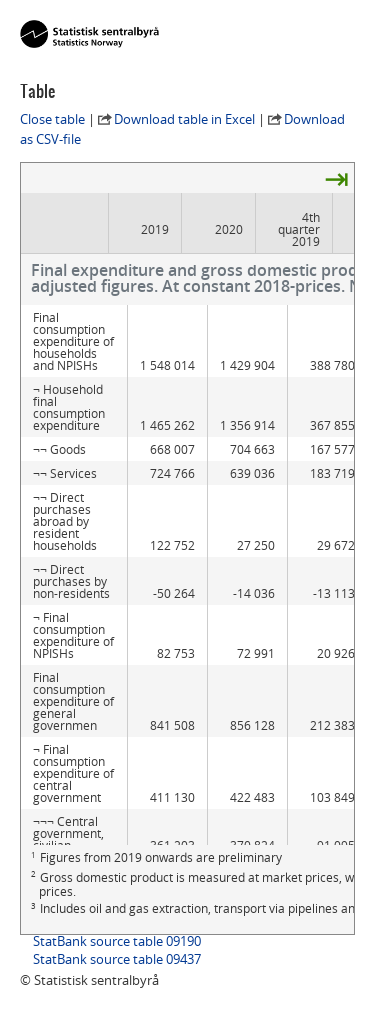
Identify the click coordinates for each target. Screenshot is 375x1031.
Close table (52, 119)
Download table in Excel (184, 119)
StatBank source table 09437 (117, 959)
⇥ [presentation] (336, 178)
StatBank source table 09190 (117, 941)
